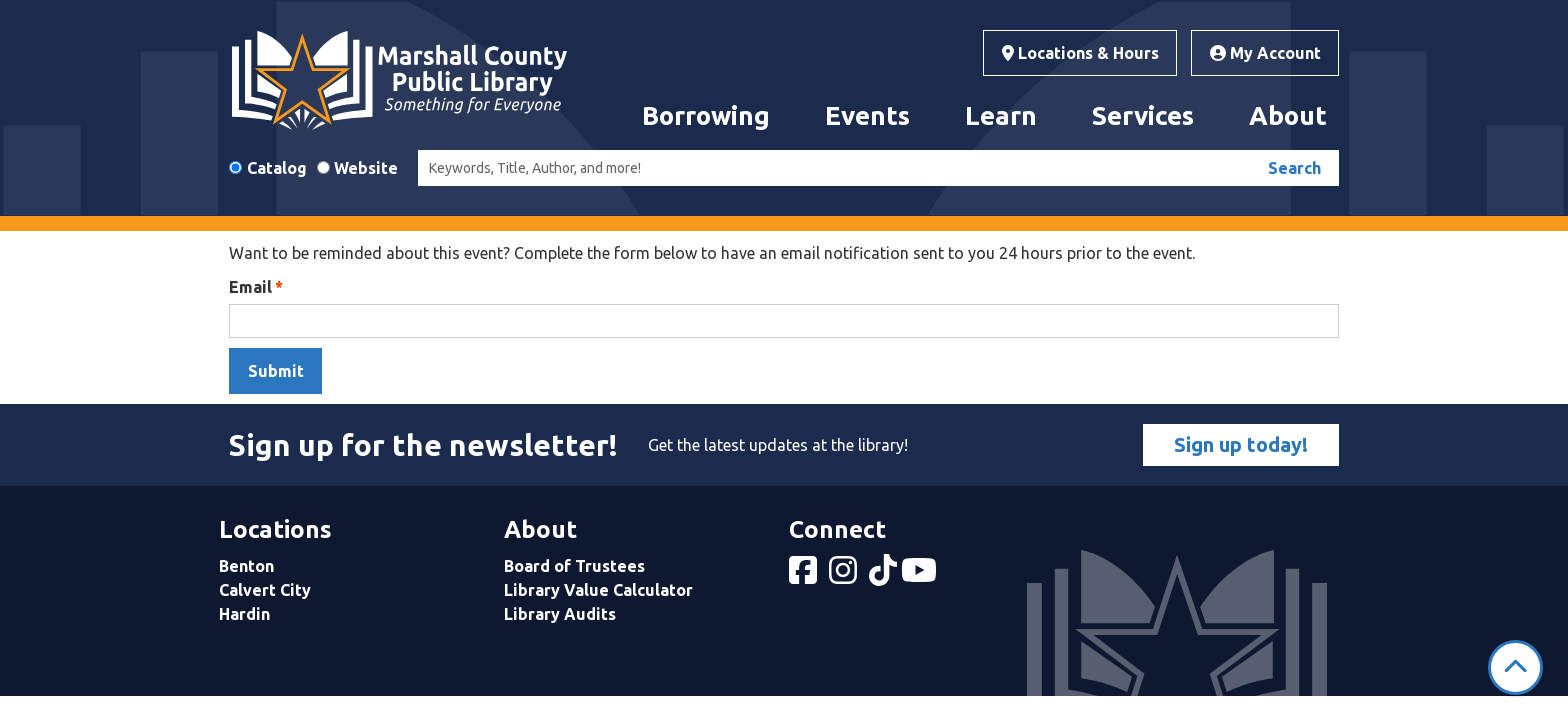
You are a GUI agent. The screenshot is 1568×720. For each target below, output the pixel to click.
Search (1294, 168)
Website (366, 168)
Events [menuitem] (867, 115)
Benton (246, 566)
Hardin (244, 614)
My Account (1265, 53)
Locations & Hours (1080, 53)
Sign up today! (1241, 444)
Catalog (277, 168)
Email (250, 287)
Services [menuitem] (1143, 115)
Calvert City (265, 590)
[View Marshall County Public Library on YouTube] (921, 576)
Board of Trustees (574, 566)
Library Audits (560, 614)
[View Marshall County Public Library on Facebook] (805, 576)
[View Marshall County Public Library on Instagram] (845, 576)
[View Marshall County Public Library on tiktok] (885, 576)
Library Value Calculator (598, 590)
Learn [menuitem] (1001, 115)
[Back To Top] (1515, 667)
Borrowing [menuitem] (706, 115)
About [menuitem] (1288, 115)
